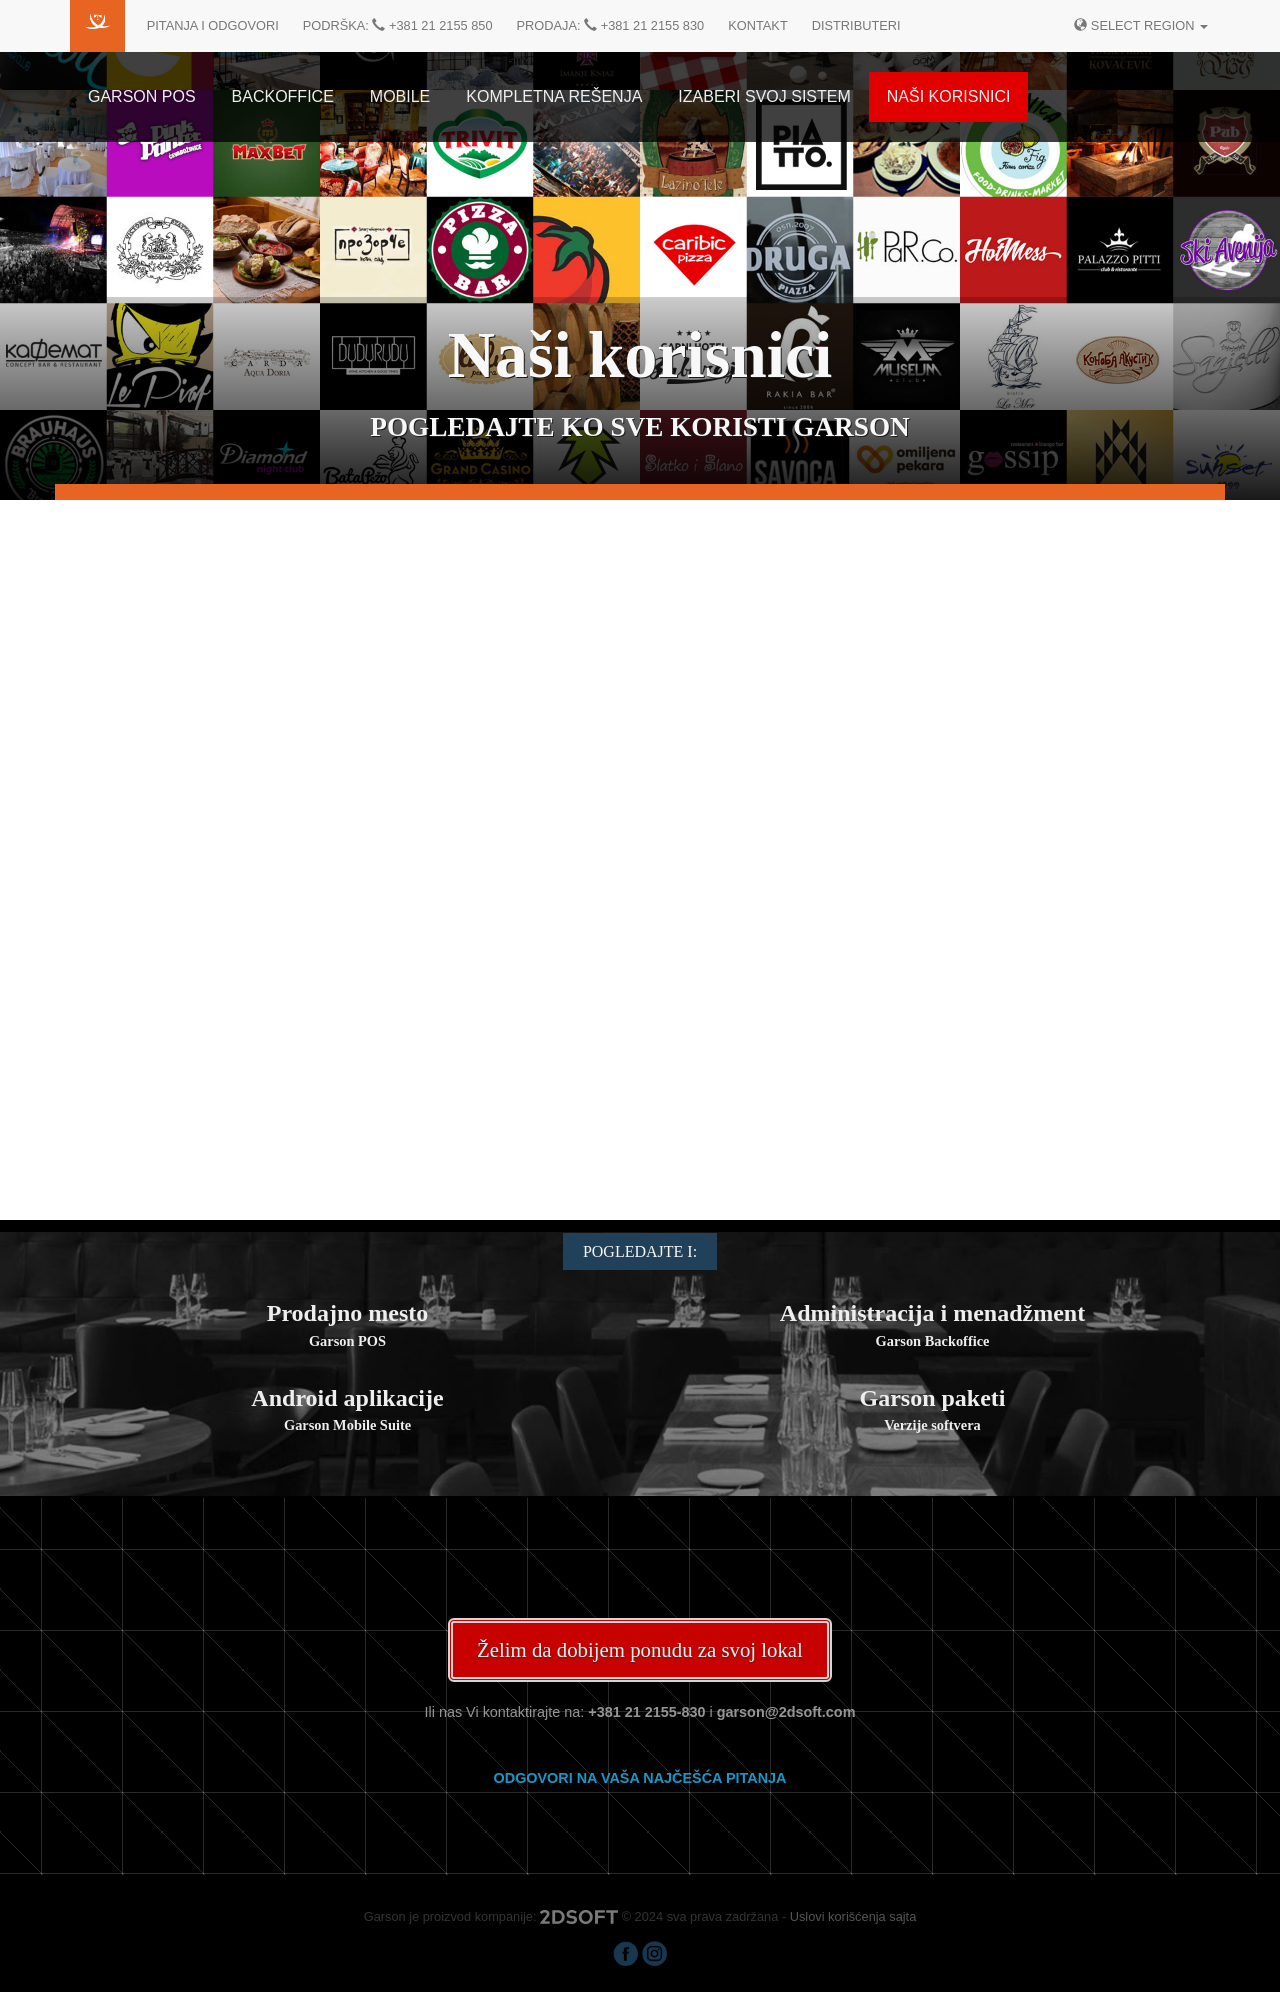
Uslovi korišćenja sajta (853, 1916)
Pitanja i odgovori (213, 25)
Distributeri (856, 25)
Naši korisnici (949, 96)
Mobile (400, 96)
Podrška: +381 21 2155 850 (398, 25)
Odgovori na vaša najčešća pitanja (640, 1778)
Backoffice (283, 96)
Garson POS (142, 96)
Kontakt (758, 25)
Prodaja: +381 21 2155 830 (611, 25)
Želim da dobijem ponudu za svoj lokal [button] (640, 1649)
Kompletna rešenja (554, 96)
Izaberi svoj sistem (764, 96)
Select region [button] (1141, 25)
